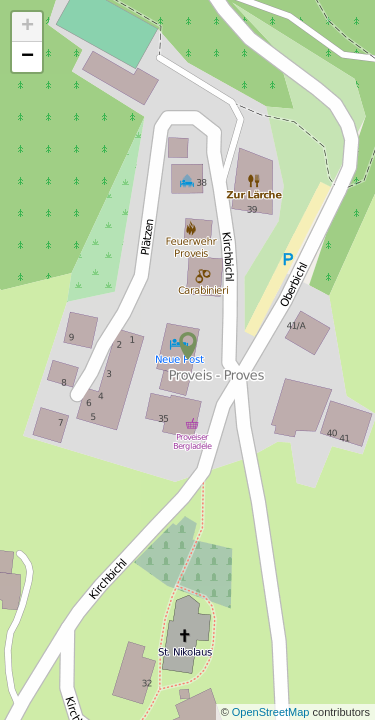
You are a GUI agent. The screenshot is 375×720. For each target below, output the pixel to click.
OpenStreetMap (272, 712)
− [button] (27, 57)
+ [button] (27, 27)
